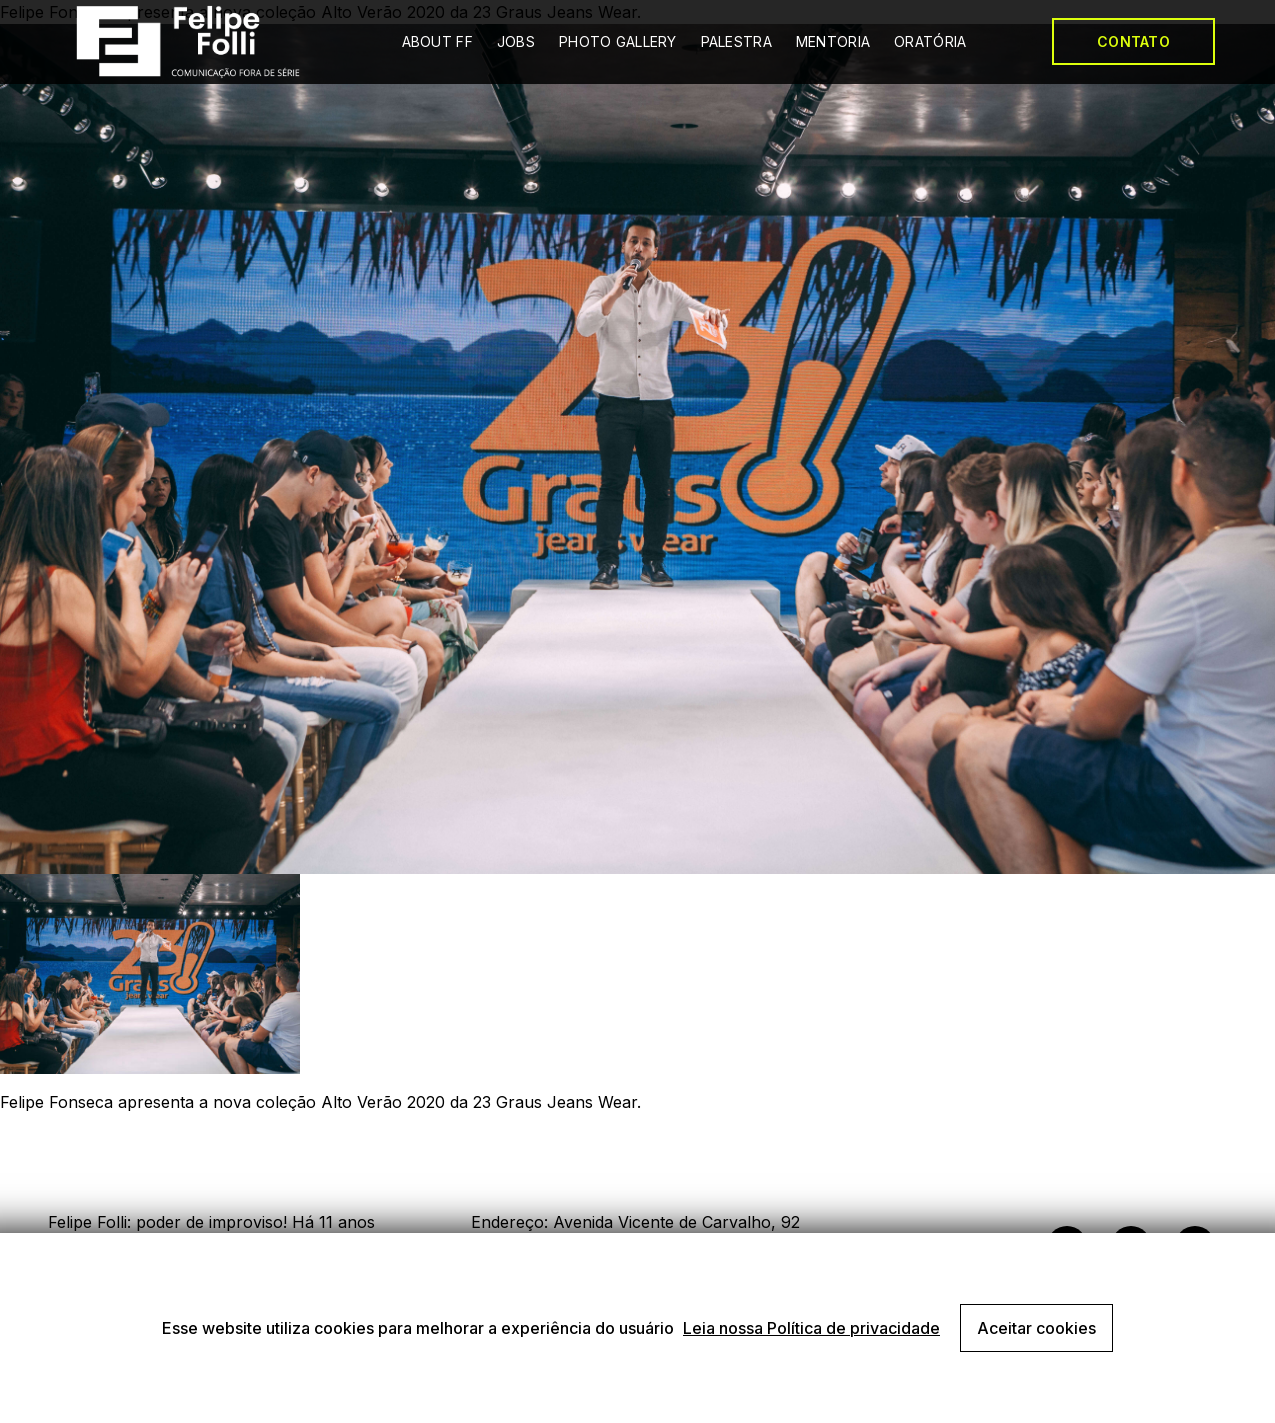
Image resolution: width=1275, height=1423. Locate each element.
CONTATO (1133, 41)
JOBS (516, 41)
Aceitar (1036, 1328)
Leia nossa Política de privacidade (811, 1328)
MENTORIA (833, 41)
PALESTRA (736, 41)
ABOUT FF (437, 41)
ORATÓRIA (930, 41)
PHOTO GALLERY (618, 41)
